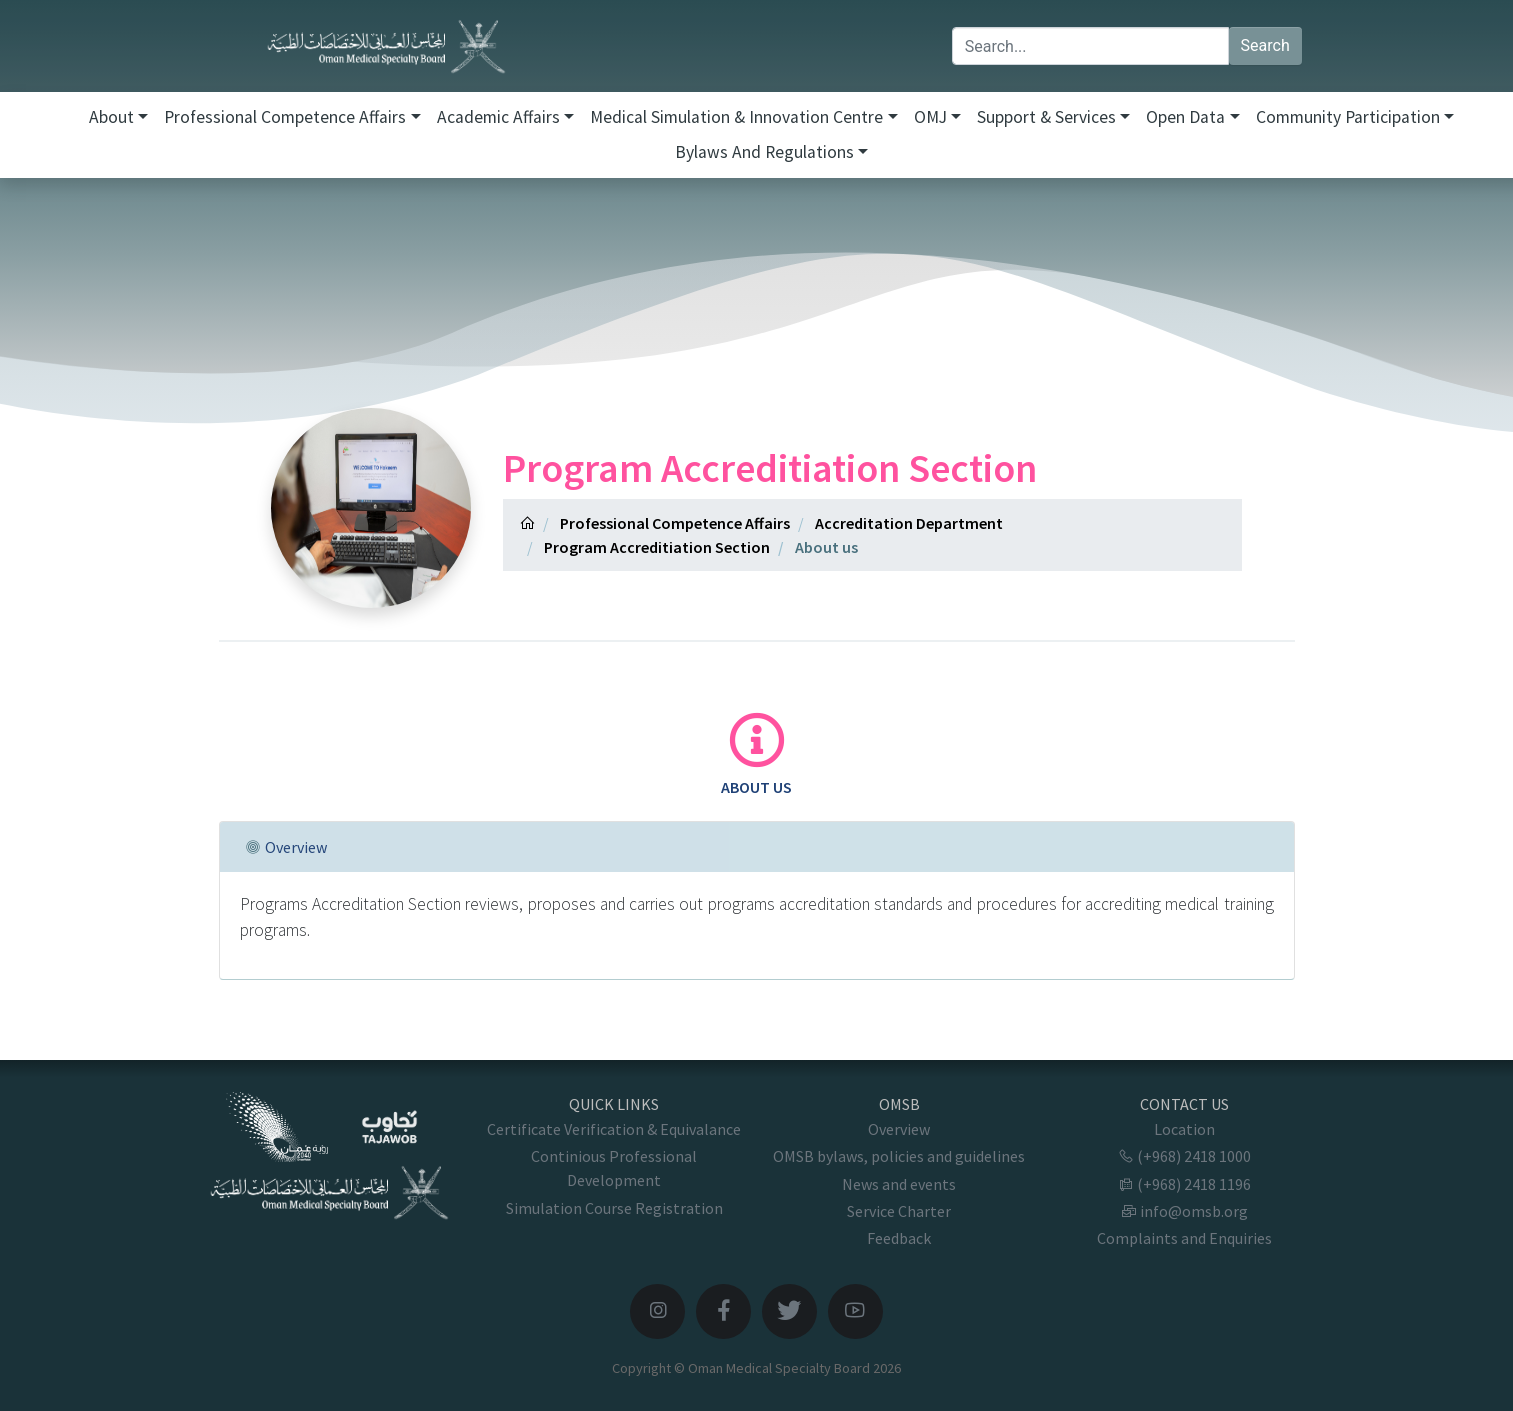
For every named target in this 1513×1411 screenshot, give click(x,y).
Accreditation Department (909, 523)
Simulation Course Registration (614, 1208)
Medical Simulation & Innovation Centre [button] (736, 117)
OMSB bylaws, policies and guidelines (899, 1156)
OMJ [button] (930, 117)
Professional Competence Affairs (675, 523)
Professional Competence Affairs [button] (285, 117)
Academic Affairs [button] (498, 117)
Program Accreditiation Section (657, 547)
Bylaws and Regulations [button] (764, 152)
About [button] (111, 117)
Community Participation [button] (1348, 117)
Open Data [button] (1185, 117)
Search (1265, 45)
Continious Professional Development (614, 1168)
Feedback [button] (899, 1238)
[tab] (756, 755)
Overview (899, 1129)
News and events (899, 1184)
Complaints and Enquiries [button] (1184, 1238)
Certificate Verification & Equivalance (614, 1129)
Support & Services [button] (1046, 117)
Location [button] (1184, 1129)
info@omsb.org (1184, 1211)
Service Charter (899, 1211)
